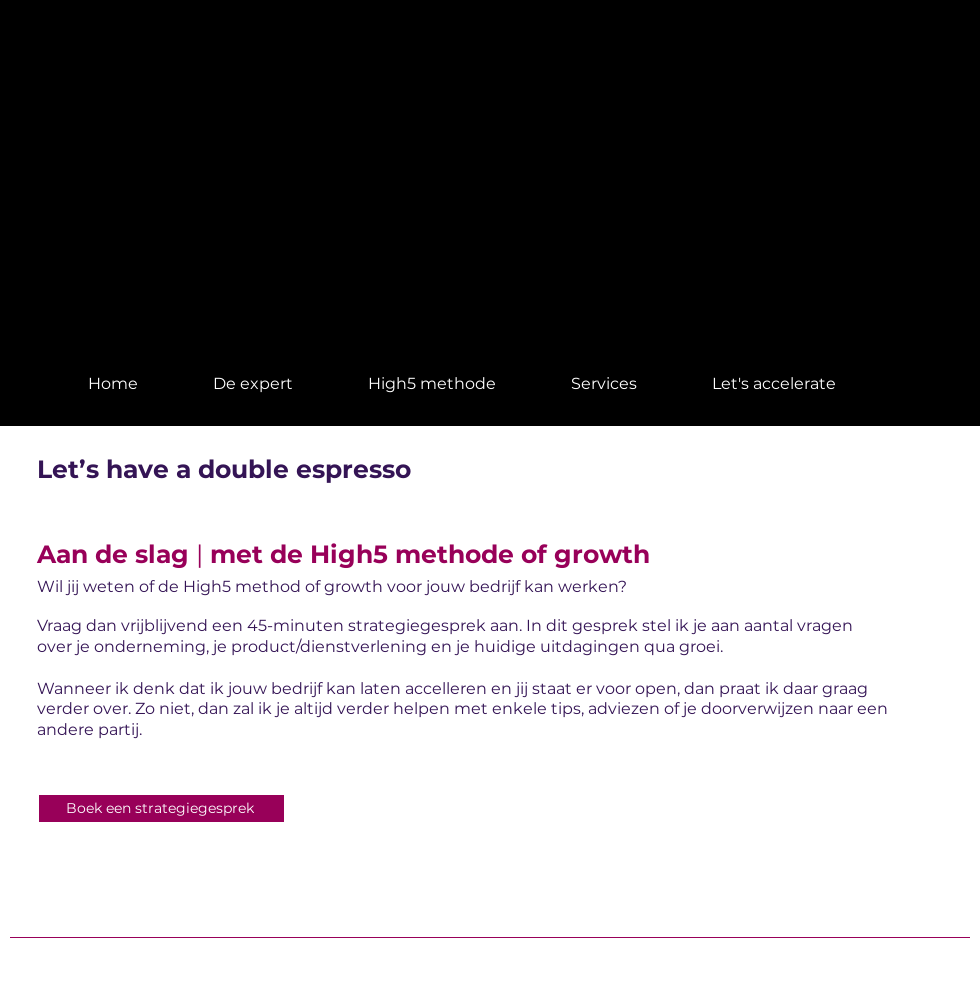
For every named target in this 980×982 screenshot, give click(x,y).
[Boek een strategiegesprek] (161, 808)
